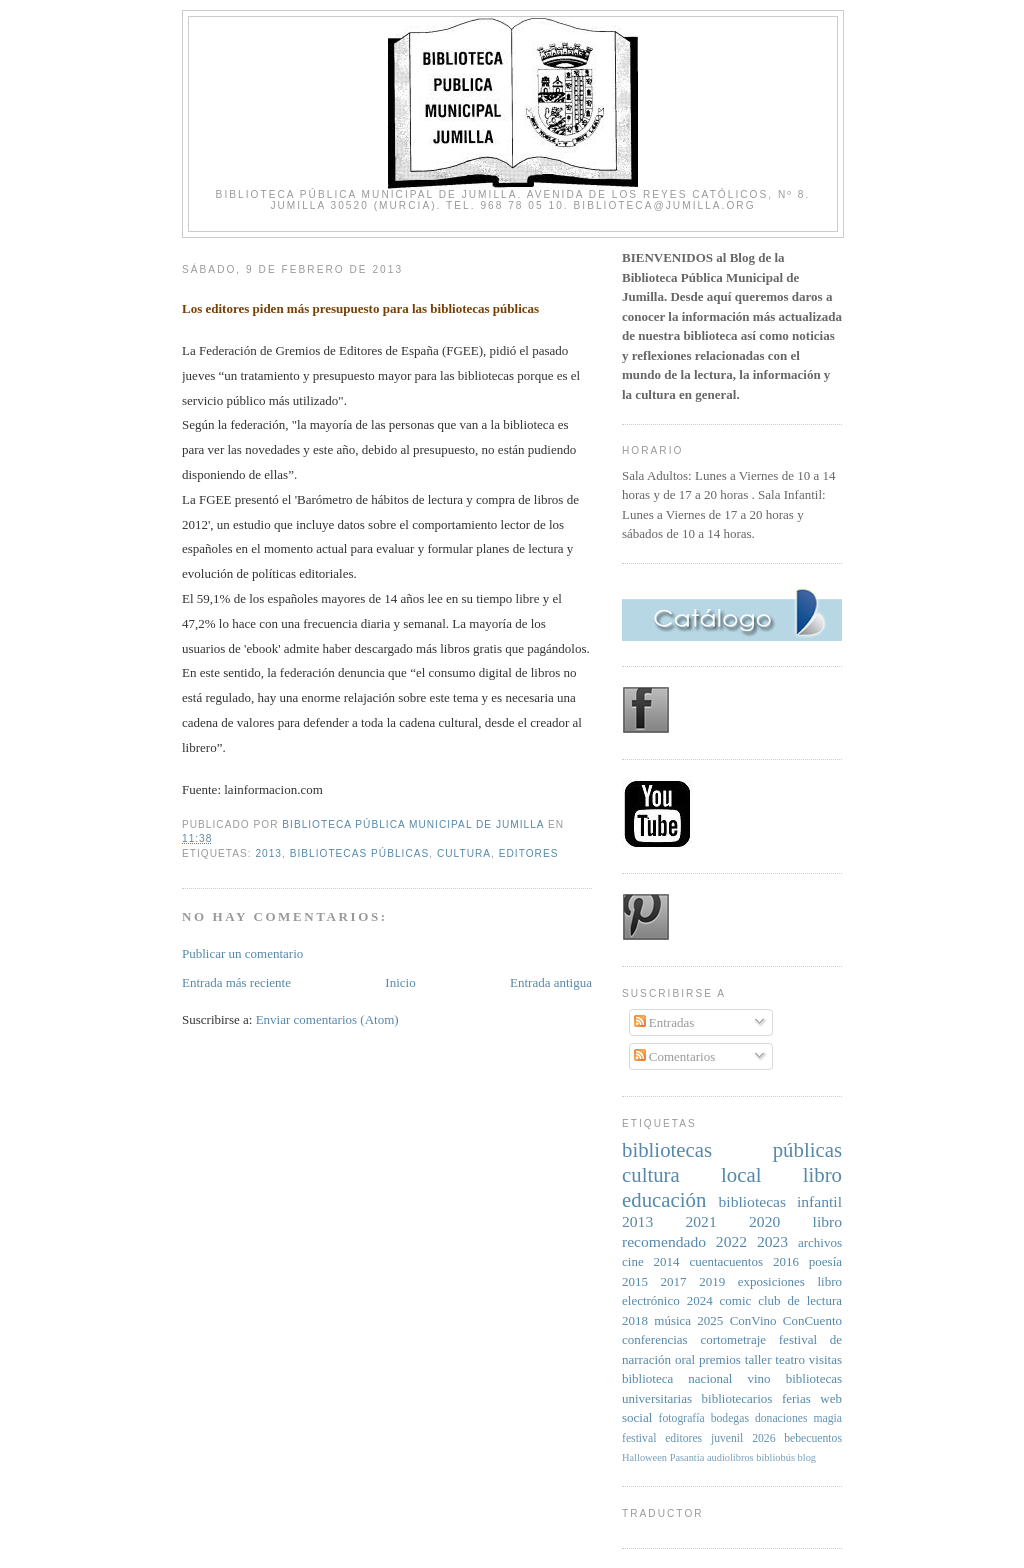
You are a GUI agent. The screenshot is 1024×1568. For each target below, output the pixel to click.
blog (807, 1457)
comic (736, 1300)
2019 (712, 1281)
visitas (825, 1359)
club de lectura (800, 1300)
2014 (667, 1261)
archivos (820, 1242)
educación (664, 1199)
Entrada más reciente (236, 982)
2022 (731, 1241)
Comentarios (675, 1056)
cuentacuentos (726, 1261)
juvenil (727, 1438)
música (672, 1320)
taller (758, 1359)
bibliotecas (753, 1201)
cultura (464, 853)
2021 (701, 1221)
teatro (790, 1359)
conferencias (655, 1339)
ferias (796, 1398)
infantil (819, 1201)
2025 (710, 1320)
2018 (635, 1320)
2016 (786, 1261)
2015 (635, 1281)
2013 (268, 853)
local (741, 1174)
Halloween (644, 1457)
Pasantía (687, 1457)
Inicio (400, 982)
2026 (763, 1438)
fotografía (682, 1418)
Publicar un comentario (242, 953)
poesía (825, 1261)
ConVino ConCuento (786, 1320)
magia (827, 1418)
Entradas (664, 1022)
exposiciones (771, 1281)
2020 (764, 1221)
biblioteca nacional (677, 1378)
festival (639, 1438)
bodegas (730, 1418)
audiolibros (730, 1457)
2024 (700, 1300)
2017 (674, 1281)
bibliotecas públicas (360, 853)
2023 (772, 1241)
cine (633, 1261)
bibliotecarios (737, 1398)
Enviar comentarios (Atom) (327, 1019)
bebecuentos (813, 1438)
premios (720, 1359)
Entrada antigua (551, 982)
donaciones (781, 1418)
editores (529, 853)
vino (758, 1378)
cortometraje (733, 1339)
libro (822, 1174)
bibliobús (775, 1457)
